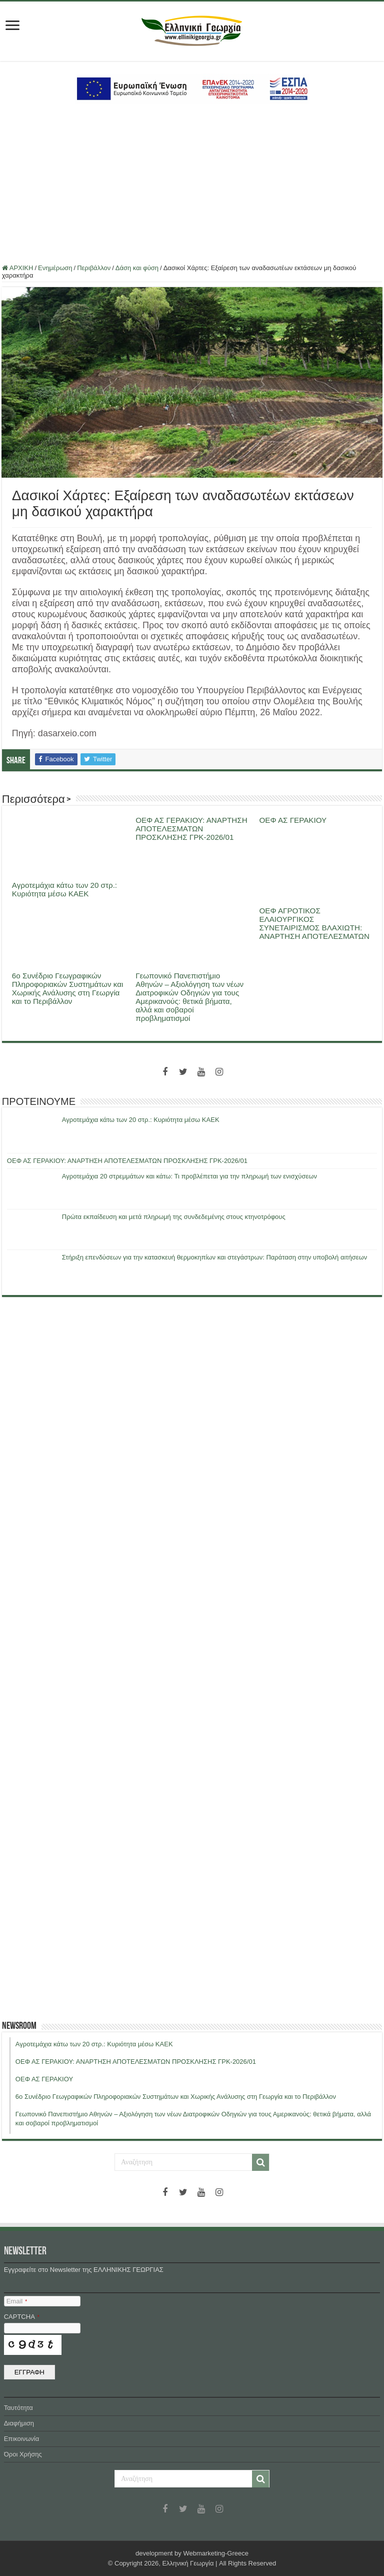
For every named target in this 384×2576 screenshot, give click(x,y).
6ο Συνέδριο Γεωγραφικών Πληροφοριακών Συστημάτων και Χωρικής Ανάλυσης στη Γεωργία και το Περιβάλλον (68, 988)
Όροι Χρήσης (23, 2454)
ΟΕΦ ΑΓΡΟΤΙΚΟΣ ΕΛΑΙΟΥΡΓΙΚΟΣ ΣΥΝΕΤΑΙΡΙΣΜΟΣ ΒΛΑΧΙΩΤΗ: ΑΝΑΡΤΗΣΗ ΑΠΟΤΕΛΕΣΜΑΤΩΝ (314, 923)
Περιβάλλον (93, 268)
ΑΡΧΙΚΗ (18, 268)
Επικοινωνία (22, 2438)
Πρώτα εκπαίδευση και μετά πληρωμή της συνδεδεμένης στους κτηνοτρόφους (174, 1216)
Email (16, 2301)
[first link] (12, 26)
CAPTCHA (22, 2316)
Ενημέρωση (55, 268)
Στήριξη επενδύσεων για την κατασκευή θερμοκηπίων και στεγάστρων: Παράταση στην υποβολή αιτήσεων (214, 1257)
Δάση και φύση (137, 268)
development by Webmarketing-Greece (192, 2553)
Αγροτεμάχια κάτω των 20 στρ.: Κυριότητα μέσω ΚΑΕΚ (64, 889)
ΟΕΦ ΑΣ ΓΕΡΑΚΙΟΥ (292, 820)
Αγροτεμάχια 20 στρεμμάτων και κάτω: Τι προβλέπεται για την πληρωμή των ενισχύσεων (189, 1176)
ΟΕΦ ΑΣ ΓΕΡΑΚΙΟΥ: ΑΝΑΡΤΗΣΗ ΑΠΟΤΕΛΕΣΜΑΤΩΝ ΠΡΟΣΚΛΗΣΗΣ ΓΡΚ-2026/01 (192, 828)
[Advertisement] (192, 184)
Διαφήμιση (19, 2423)
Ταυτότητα (18, 2407)
